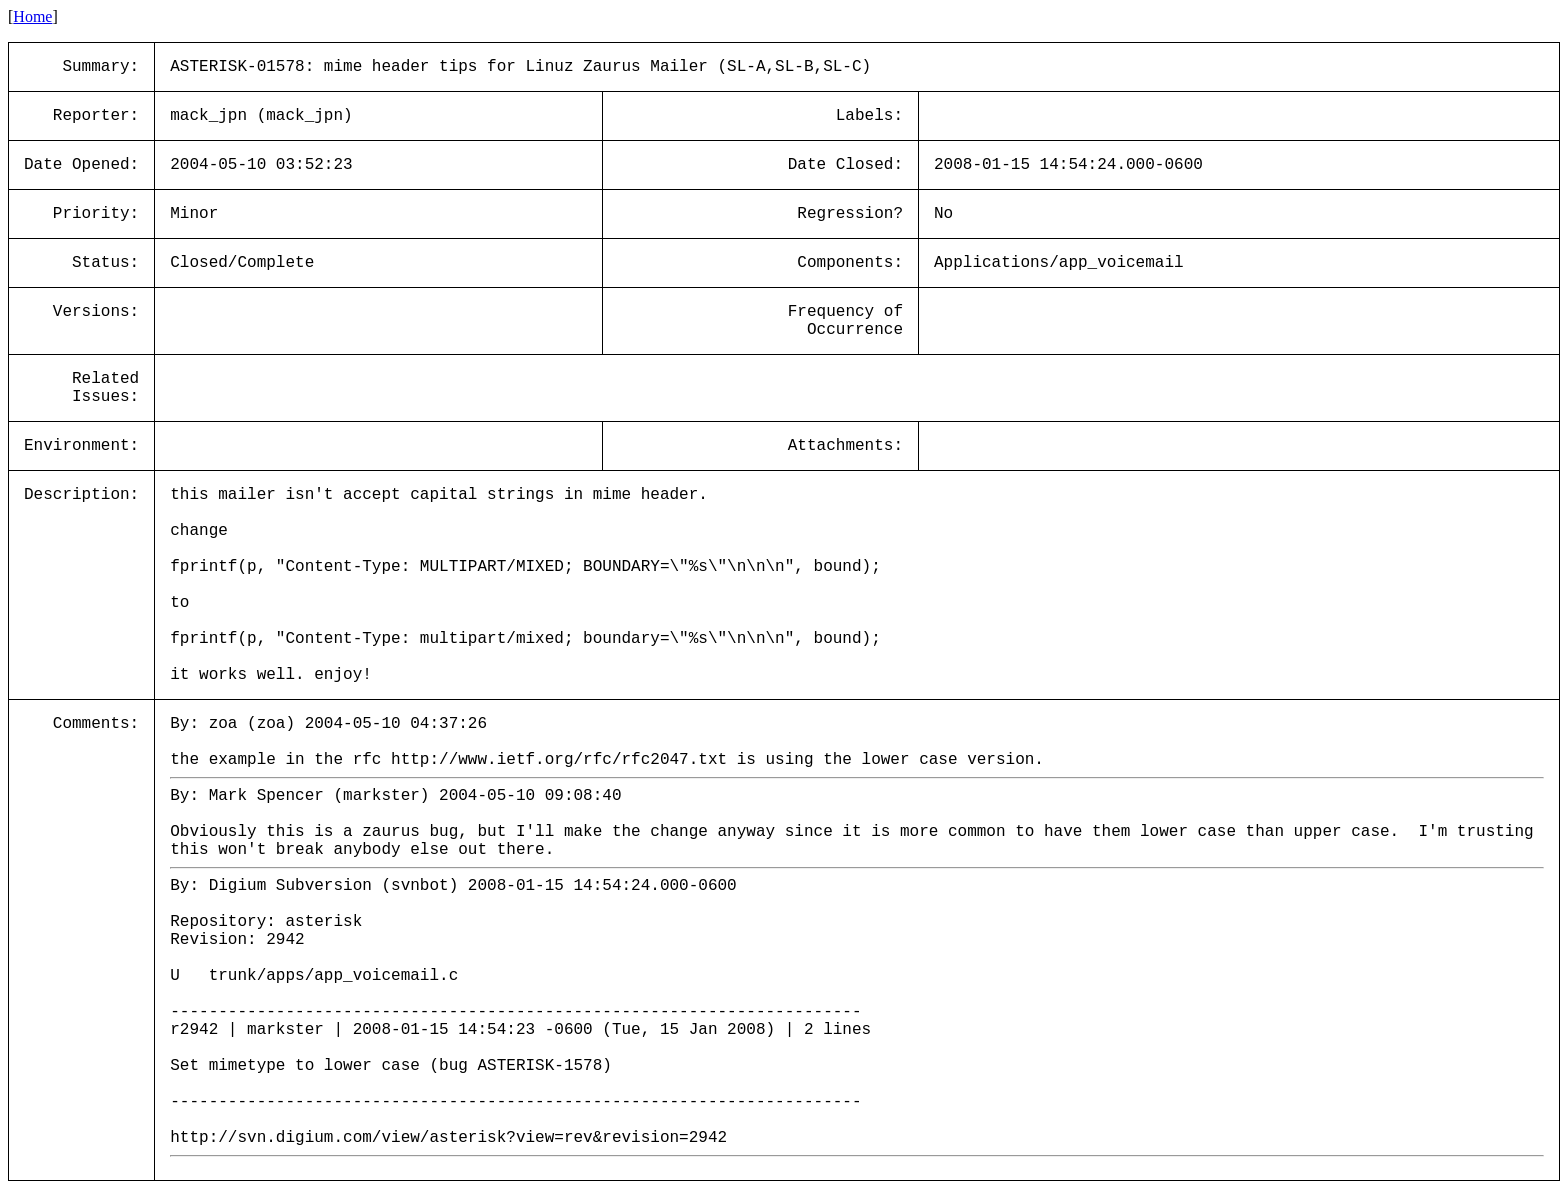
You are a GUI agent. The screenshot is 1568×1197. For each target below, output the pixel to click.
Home (32, 16)
